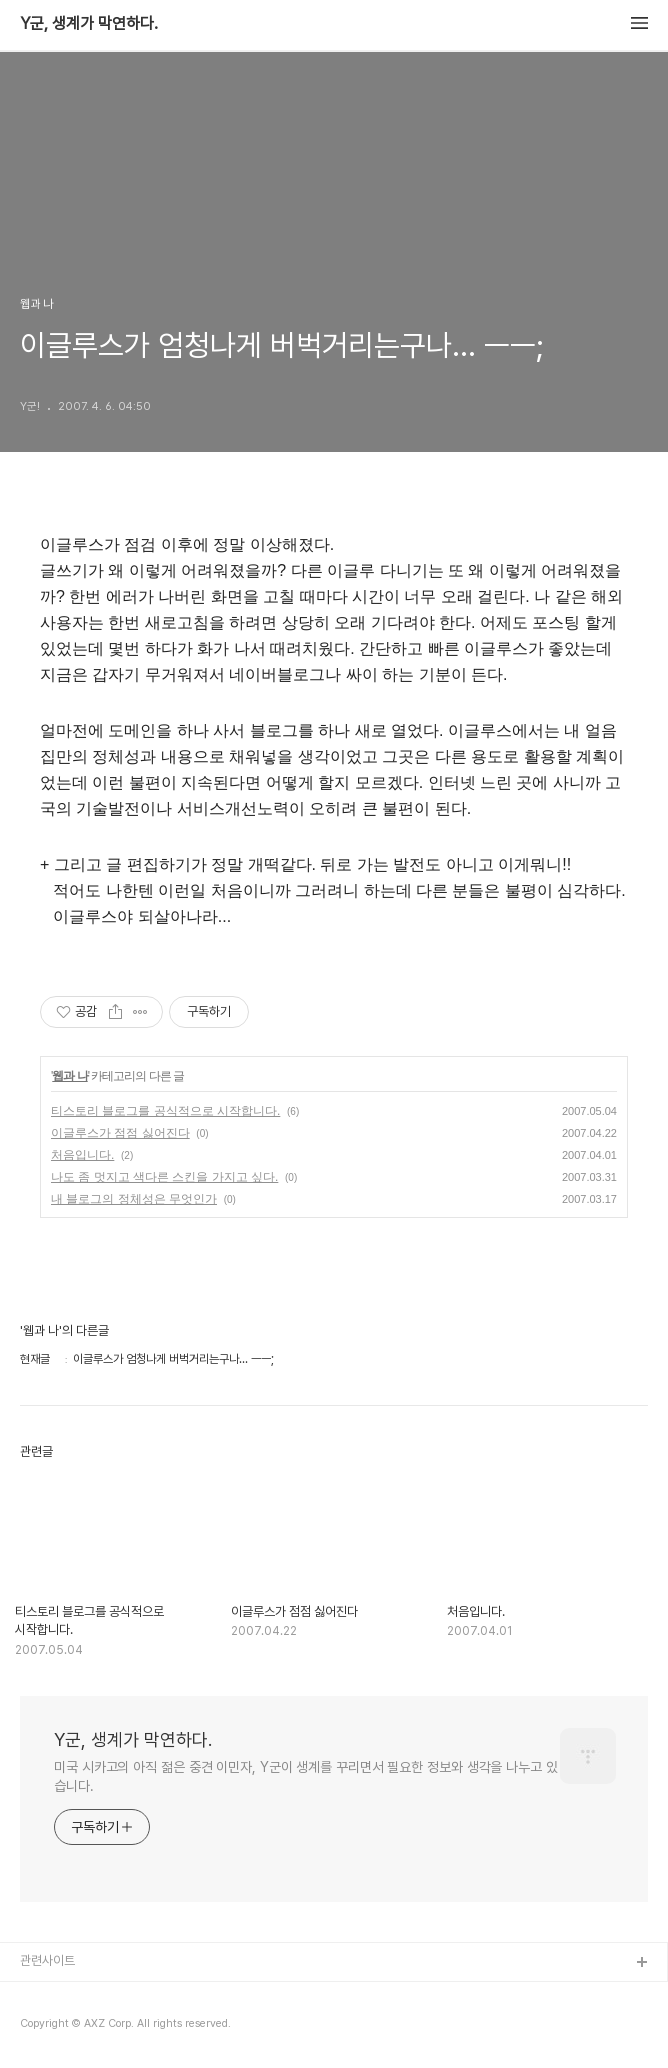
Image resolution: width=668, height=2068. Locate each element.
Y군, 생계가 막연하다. (89, 24)
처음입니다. (82, 1155)
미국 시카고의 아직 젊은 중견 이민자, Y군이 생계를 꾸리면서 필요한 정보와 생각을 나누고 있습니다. (306, 1776)
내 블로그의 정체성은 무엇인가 (134, 1199)
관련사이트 (47, 1960)
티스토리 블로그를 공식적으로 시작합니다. (165, 1111)
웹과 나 (69, 1076)
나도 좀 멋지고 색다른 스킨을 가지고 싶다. (164, 1177)
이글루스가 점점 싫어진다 (120, 1133)
